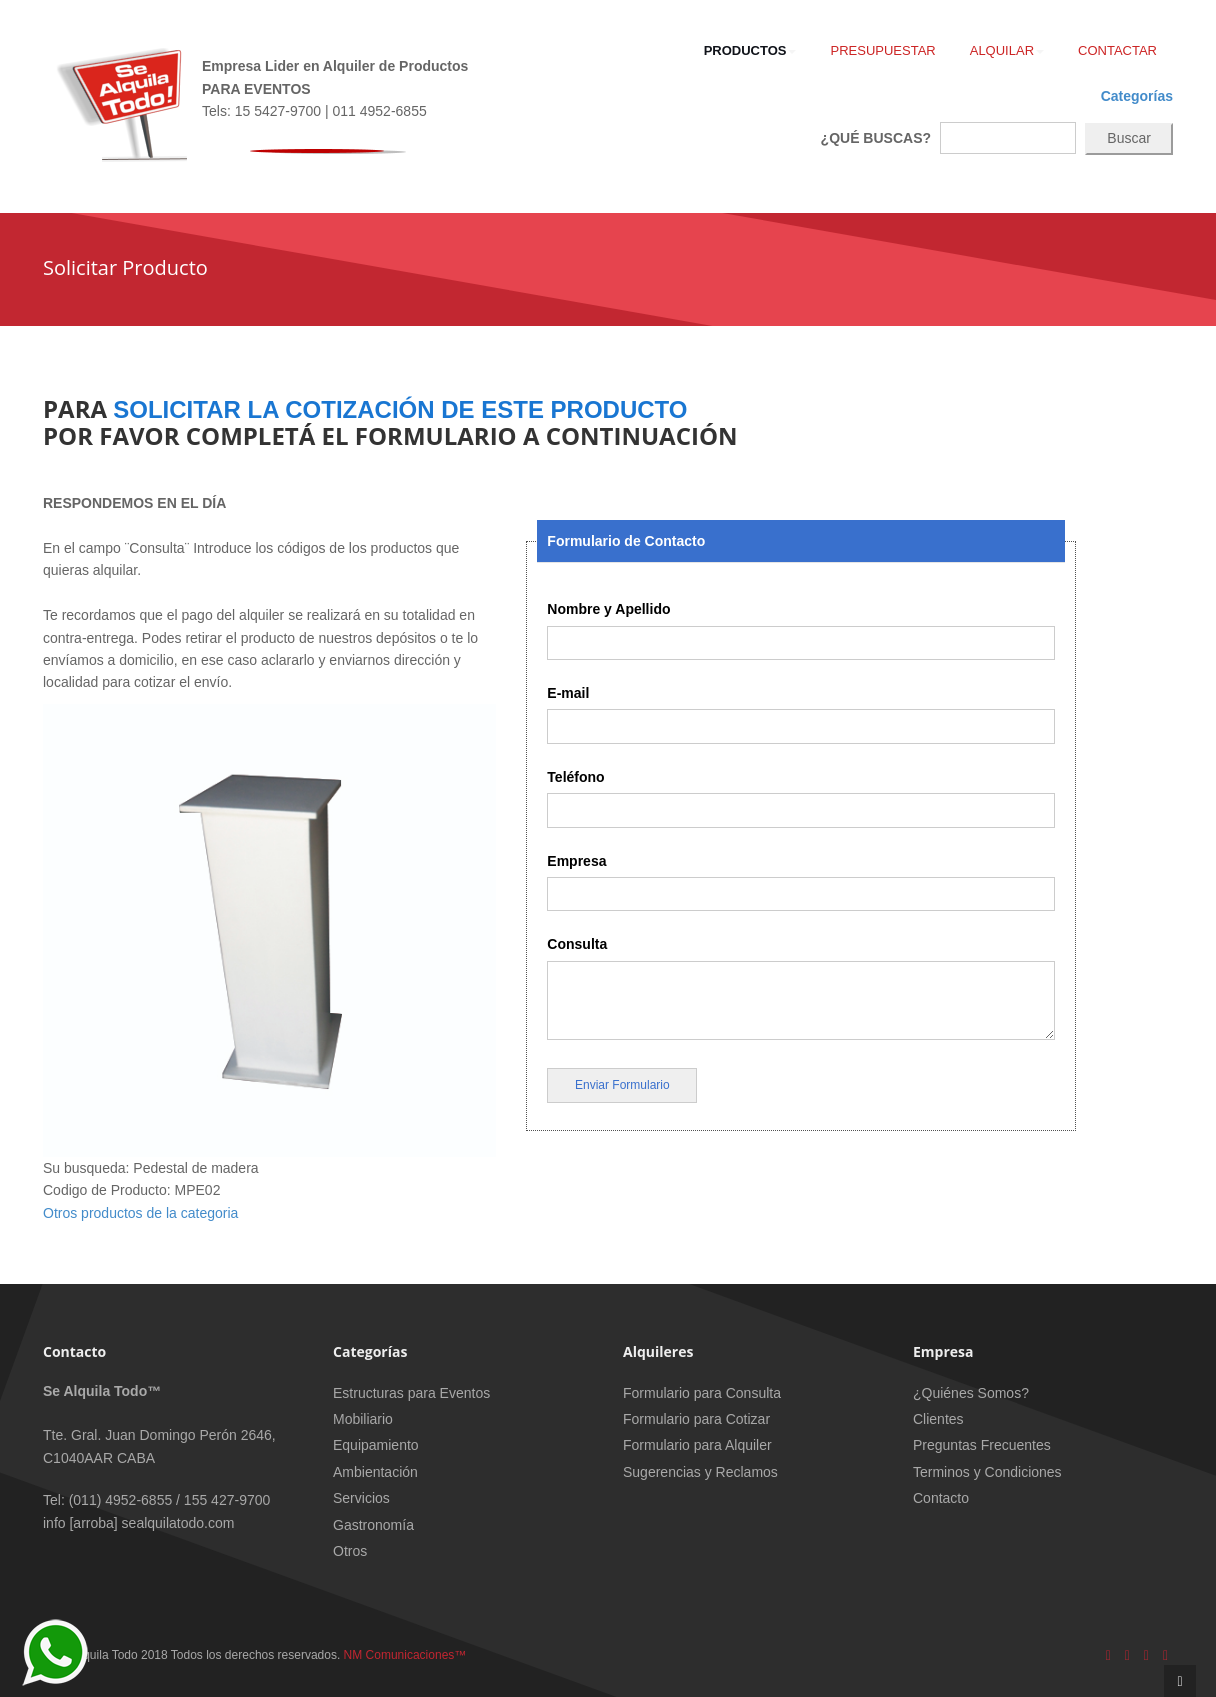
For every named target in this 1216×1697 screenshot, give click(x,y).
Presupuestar (882, 50)
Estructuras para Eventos (411, 1393)
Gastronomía (373, 1525)
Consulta (577, 944)
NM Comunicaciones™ (405, 1655)
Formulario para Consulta (702, 1393)
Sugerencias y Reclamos (700, 1472)
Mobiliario (363, 1419)
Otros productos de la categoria (140, 1213)
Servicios (361, 1498)
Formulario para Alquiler (697, 1445)
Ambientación (375, 1472)
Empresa (576, 861)
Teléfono (575, 777)
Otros (350, 1551)
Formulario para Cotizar (696, 1419)
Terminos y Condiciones (987, 1472)
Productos (750, 50)
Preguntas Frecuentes (982, 1445)
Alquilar (1007, 50)
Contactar (1117, 50)
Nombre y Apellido (608, 609)
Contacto (941, 1498)
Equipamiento (376, 1445)
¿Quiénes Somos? (971, 1393)
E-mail (568, 693)
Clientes (938, 1419)
